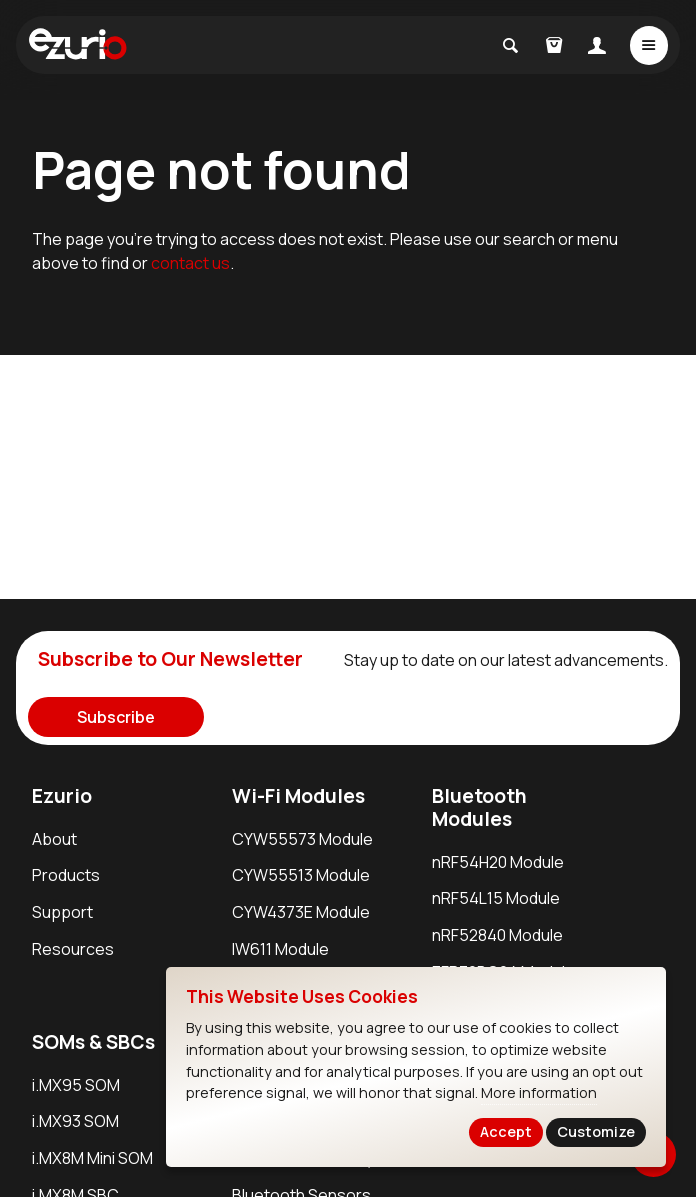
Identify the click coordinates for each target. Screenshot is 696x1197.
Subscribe (116, 717)
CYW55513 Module (301, 875)
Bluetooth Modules (479, 807)
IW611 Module (280, 949)
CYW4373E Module (301, 912)
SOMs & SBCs (93, 1042)
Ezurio (62, 796)
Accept (506, 1131)
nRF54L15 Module (496, 898)
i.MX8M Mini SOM (92, 1158)
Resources (73, 949)
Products (66, 875)
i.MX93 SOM (75, 1121)
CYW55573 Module (302, 839)
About (54, 839)
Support (62, 912)
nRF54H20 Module (498, 862)
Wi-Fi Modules (298, 796)
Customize (596, 1131)
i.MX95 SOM (76, 1085)
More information (539, 1092)
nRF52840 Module (497, 935)
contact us (190, 263)
